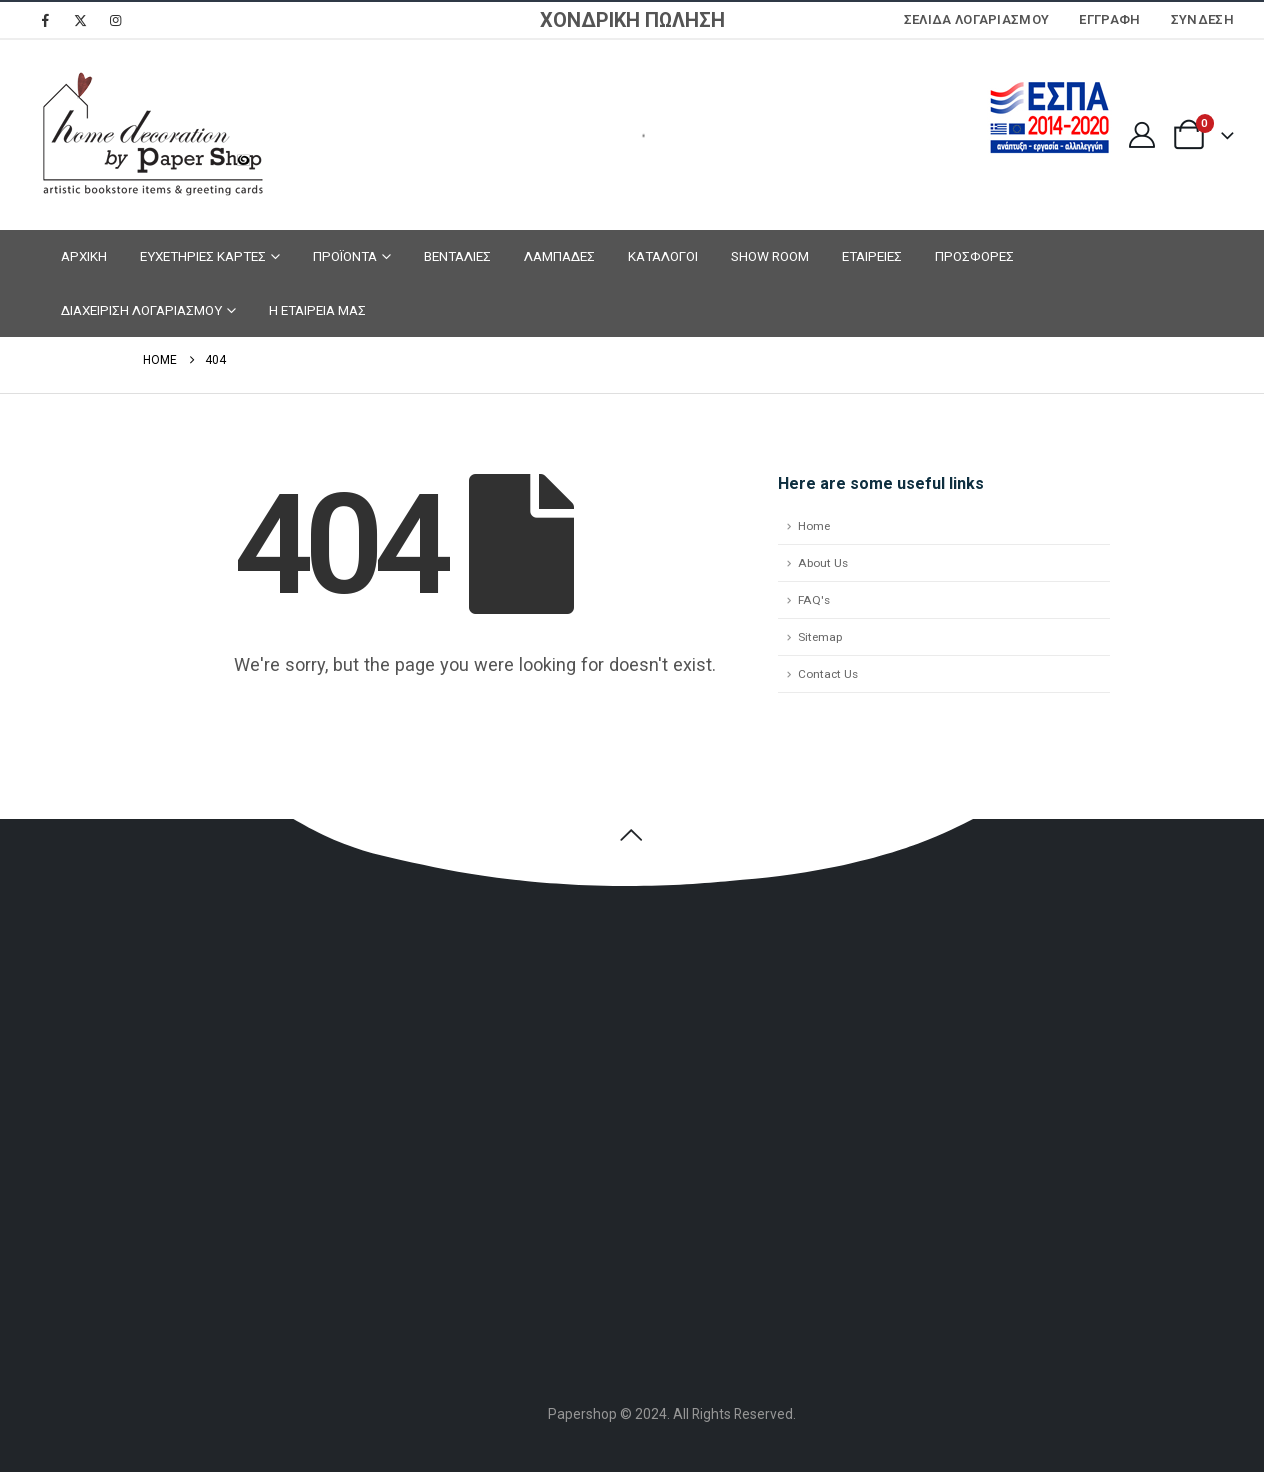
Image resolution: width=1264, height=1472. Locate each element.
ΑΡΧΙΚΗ (84, 256)
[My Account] (1141, 135)
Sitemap (820, 637)
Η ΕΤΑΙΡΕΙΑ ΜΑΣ (317, 310)
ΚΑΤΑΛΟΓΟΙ (663, 256)
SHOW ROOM (770, 256)
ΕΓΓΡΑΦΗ (1109, 19)
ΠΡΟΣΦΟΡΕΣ (974, 256)
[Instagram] (115, 20)
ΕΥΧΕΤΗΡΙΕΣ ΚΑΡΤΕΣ (203, 256)
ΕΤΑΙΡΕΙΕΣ (872, 256)
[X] (80, 20)
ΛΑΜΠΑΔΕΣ (559, 256)
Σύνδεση (1202, 19)
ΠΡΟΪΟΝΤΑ (345, 256)
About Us (823, 563)
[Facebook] (45, 20)
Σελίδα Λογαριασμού (977, 19)
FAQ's (814, 600)
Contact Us (828, 674)
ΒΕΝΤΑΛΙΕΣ (457, 256)
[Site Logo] (150, 135)
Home (814, 526)
